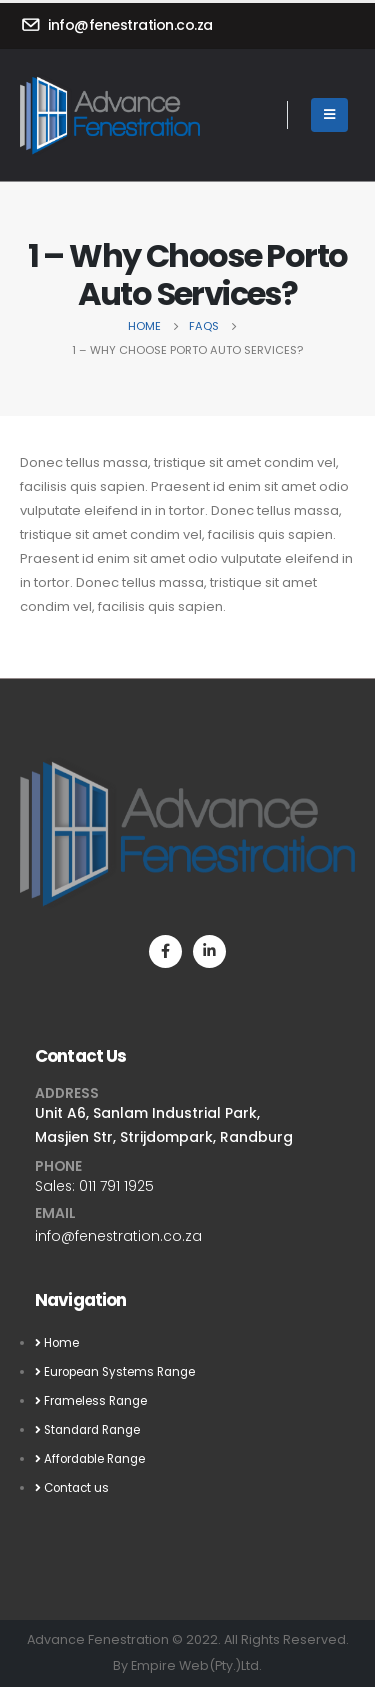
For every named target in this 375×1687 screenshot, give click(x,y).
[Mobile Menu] (329, 115)
